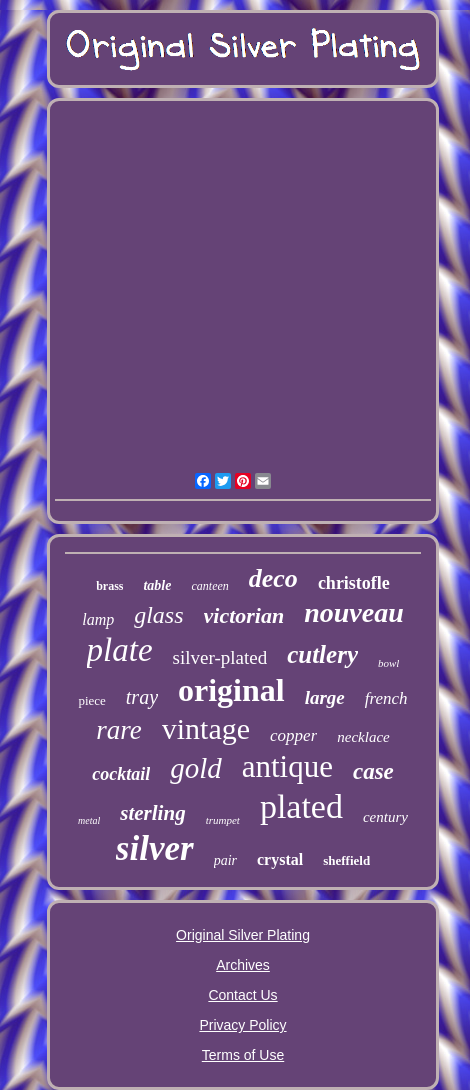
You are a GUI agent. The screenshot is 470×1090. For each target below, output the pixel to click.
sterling (152, 813)
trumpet (223, 820)
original (231, 690)
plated (301, 806)
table (157, 585)
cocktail (121, 774)
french (386, 698)
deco (273, 578)
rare (119, 730)
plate (120, 650)
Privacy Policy (242, 1025)
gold (196, 768)
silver (155, 848)
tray (142, 697)
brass (109, 586)
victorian (244, 615)
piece (91, 700)
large (325, 697)
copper (293, 735)
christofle (354, 583)
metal (89, 820)
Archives (243, 965)
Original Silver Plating (243, 935)
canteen (209, 586)
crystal (280, 859)
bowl (388, 663)
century (385, 817)
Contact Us (242, 995)
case (373, 771)
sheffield (346, 860)
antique (287, 766)
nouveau (354, 612)
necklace (363, 737)
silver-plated (220, 657)
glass (158, 615)
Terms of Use (243, 1055)
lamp (98, 619)
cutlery (322, 654)
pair (225, 860)
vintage (206, 728)
